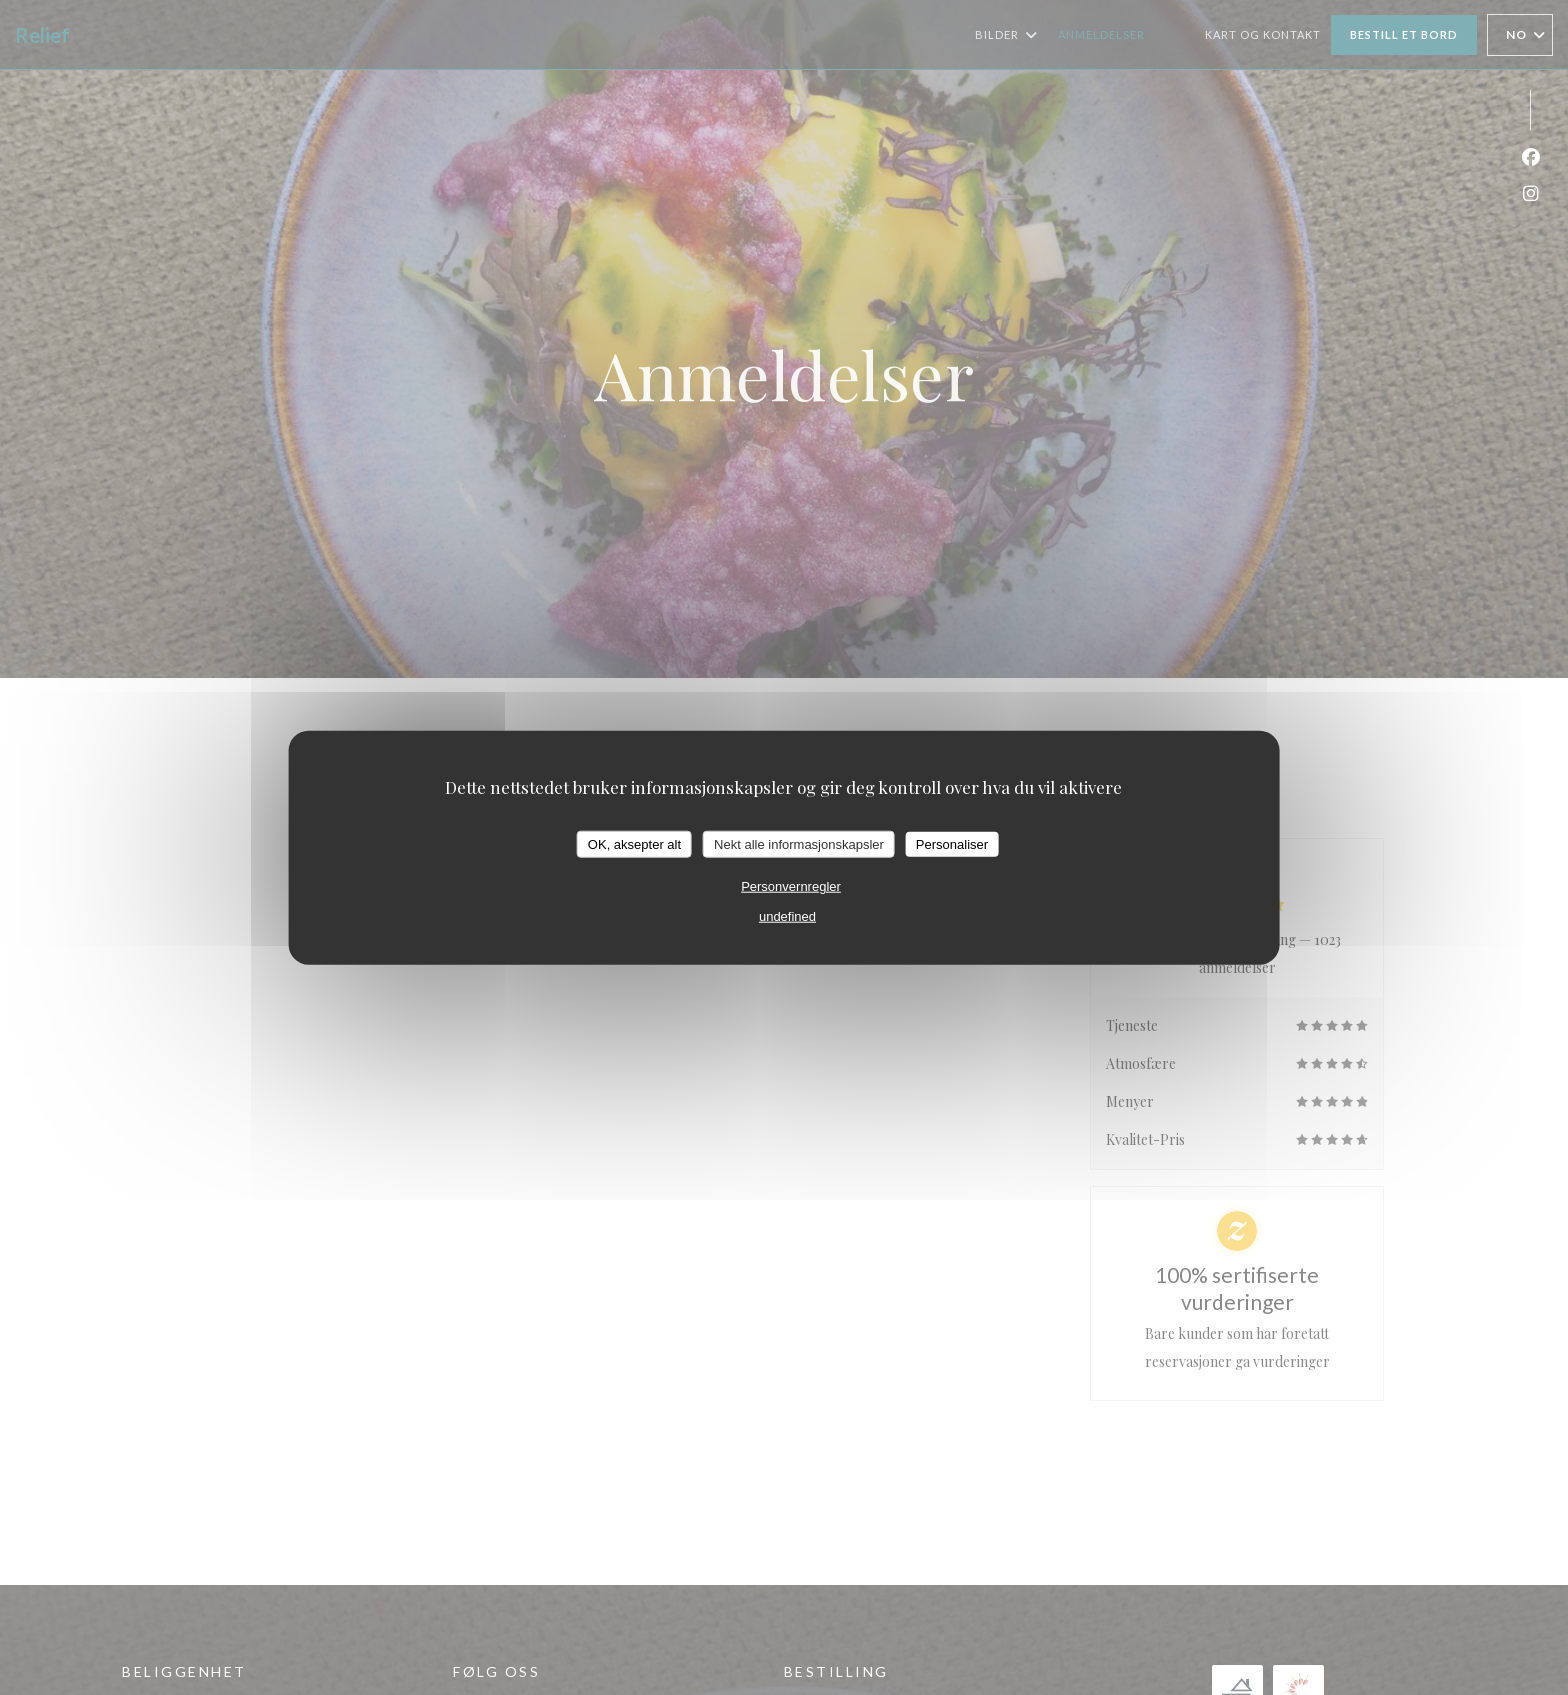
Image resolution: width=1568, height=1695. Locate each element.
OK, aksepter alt (634, 843)
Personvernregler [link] (791, 886)
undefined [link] (787, 916)
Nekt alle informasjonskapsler (799, 843)
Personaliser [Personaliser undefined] (952, 843)
